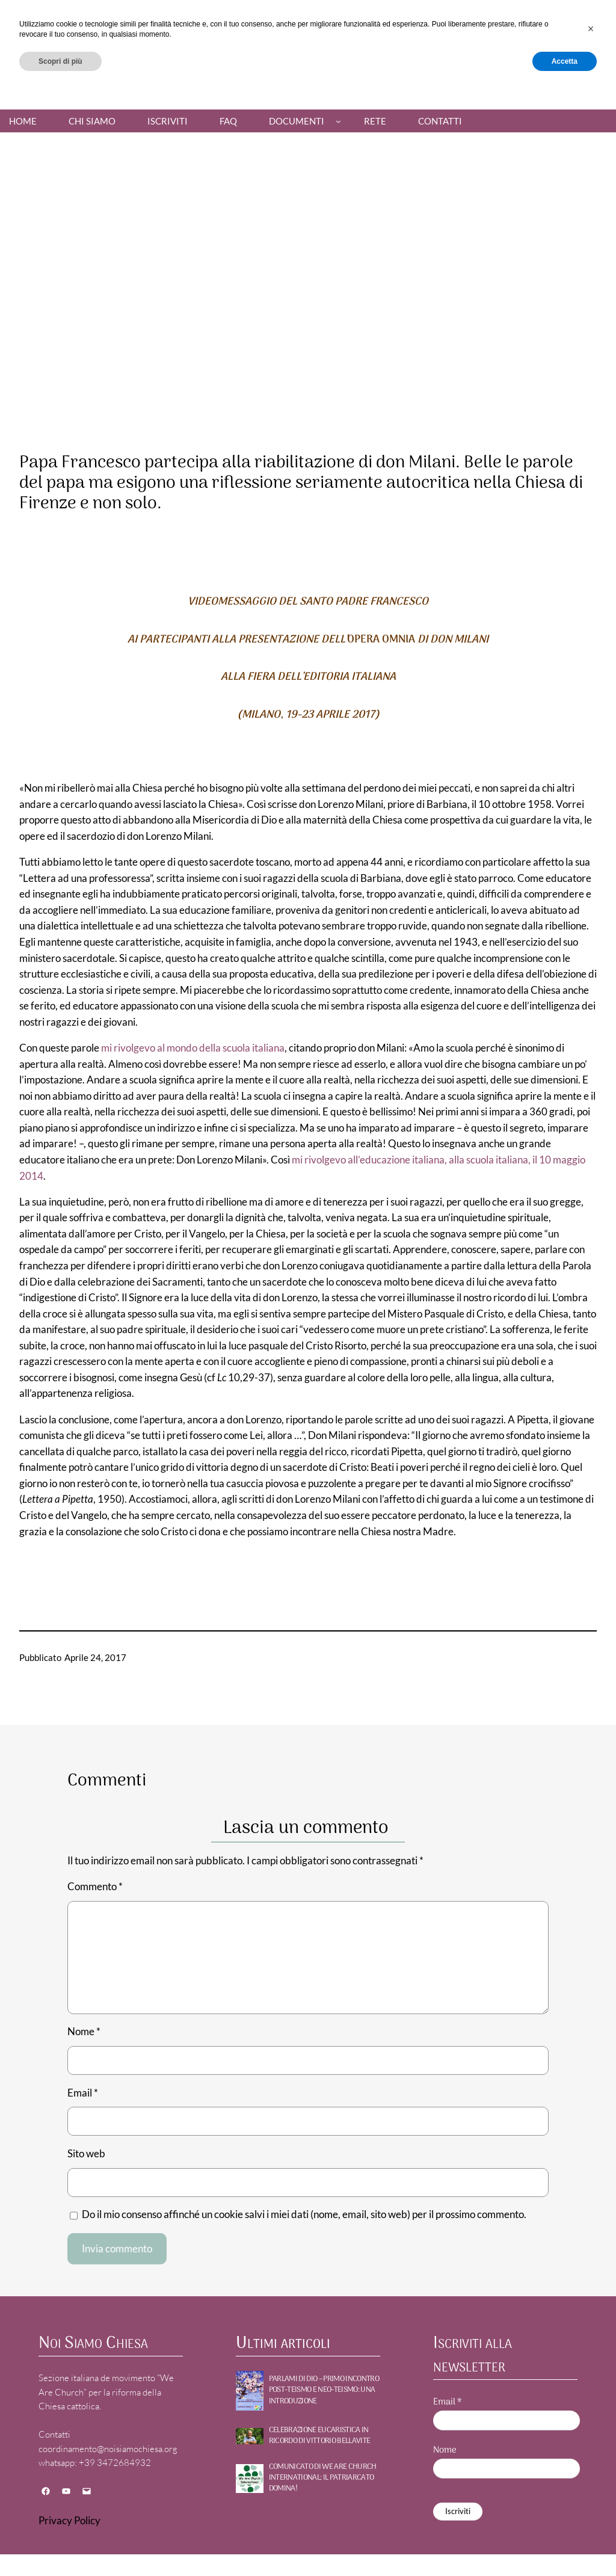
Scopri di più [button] (60, 2544)
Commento (95, 1887)
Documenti (296, 121)
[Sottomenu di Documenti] (338, 121)
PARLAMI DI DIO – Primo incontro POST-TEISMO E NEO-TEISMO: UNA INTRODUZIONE (324, 2390)
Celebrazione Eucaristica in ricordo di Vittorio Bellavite (320, 2436)
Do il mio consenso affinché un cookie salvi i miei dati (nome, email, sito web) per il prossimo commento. (304, 2214)
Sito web (86, 2154)
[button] (590, 2512)
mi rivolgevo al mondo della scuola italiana (193, 1048)
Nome (83, 2032)
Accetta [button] (565, 2544)
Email (82, 2093)
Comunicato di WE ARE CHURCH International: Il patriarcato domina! (323, 2478)
